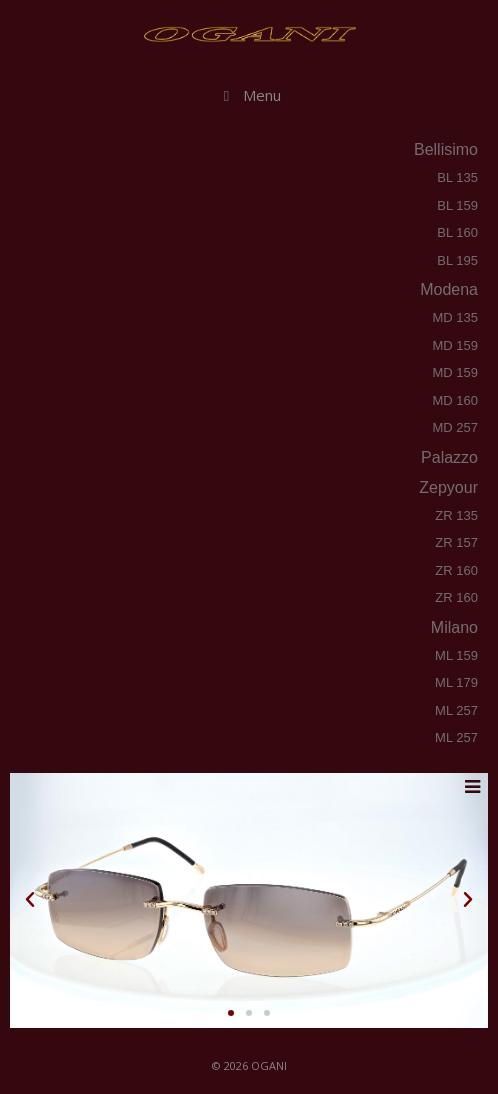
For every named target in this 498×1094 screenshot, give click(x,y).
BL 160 (457, 232)
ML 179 (456, 682)
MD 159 (455, 345)
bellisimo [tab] (444, 149)
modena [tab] (447, 289)
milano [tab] (453, 627)
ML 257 (456, 710)
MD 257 (455, 427)
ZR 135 (456, 515)
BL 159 (457, 205)
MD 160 (455, 400)
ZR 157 (456, 542)
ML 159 (456, 655)
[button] (30, 900)
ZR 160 (456, 570)
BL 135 (457, 177)
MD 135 (455, 317)
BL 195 (457, 260)
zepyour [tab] (447, 487)
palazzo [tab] (448, 457)
